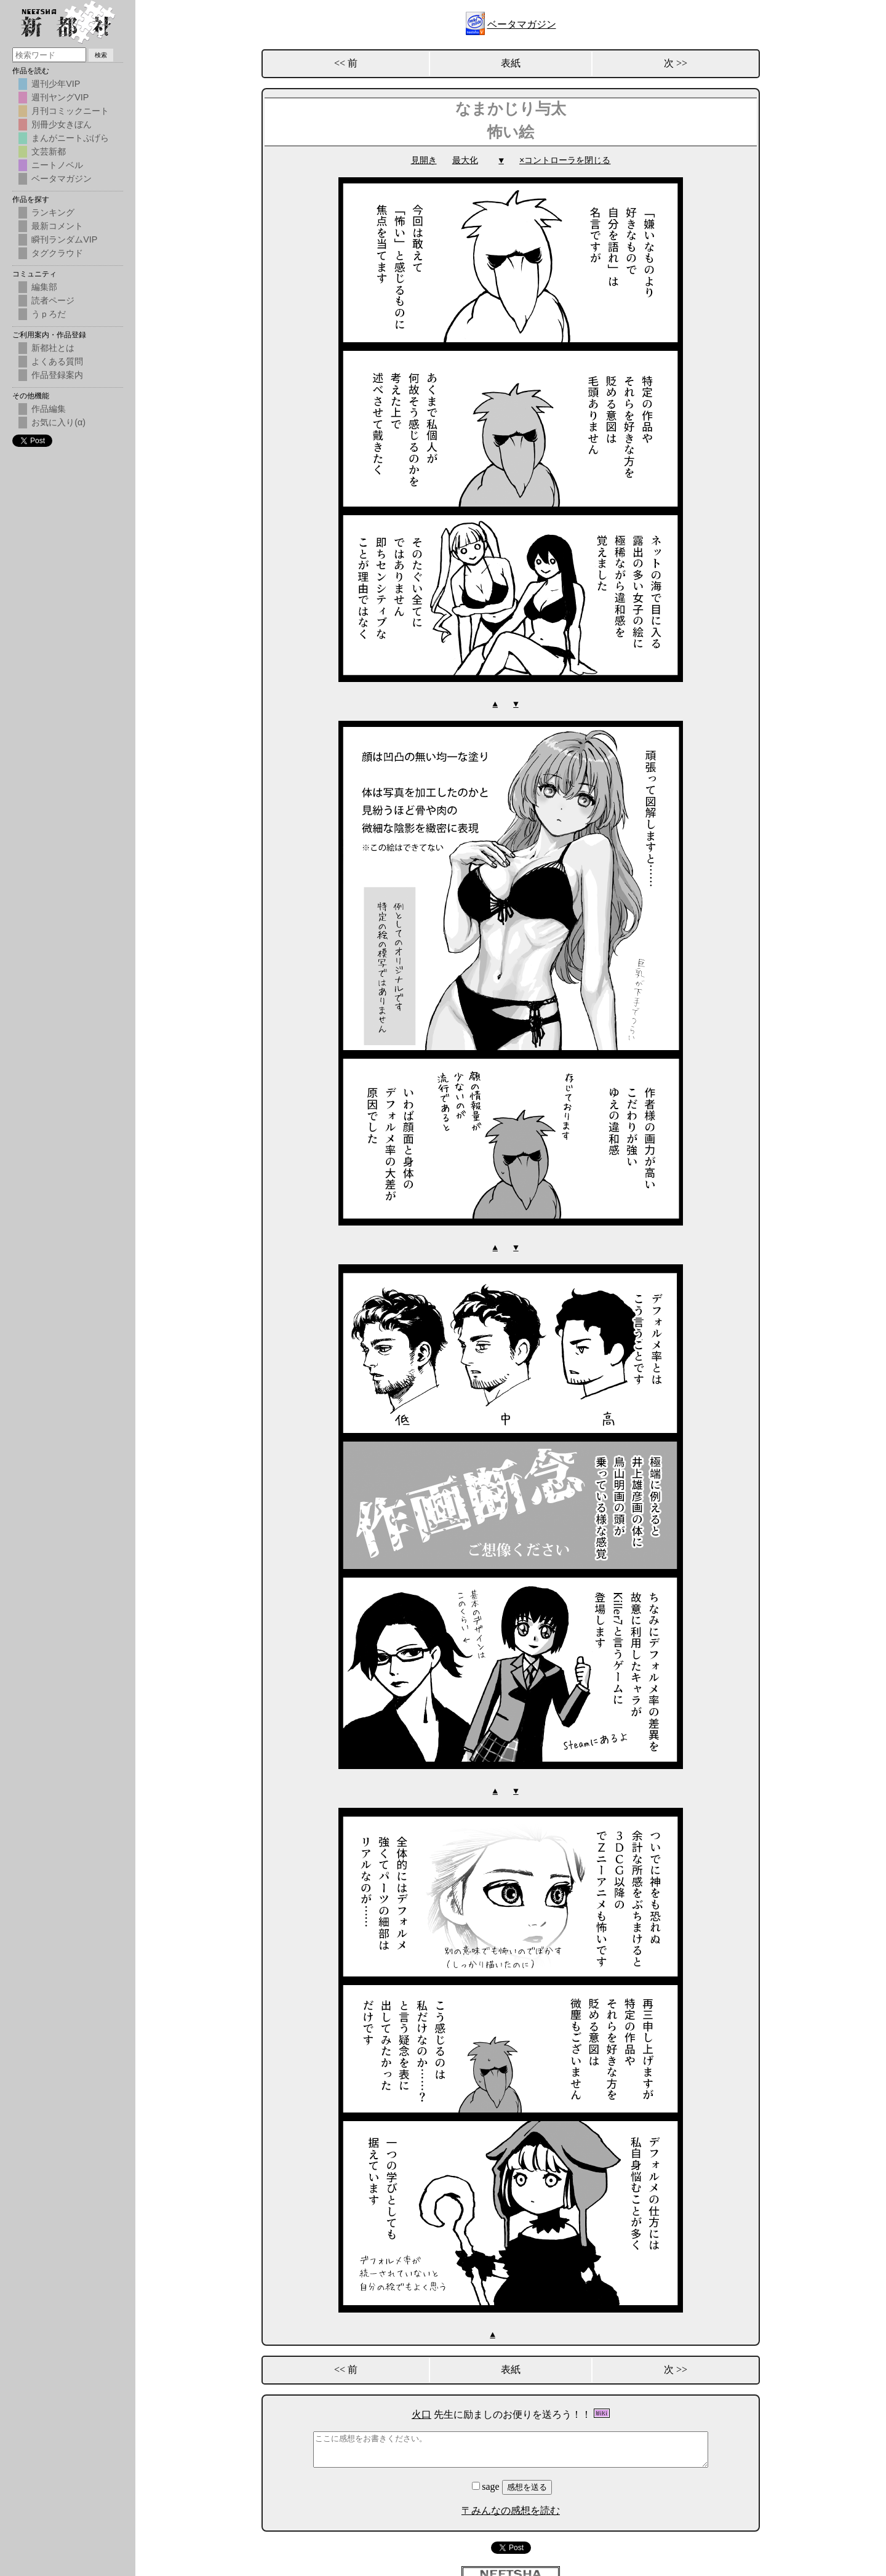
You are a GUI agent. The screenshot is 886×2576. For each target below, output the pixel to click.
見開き (424, 160)
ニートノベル (57, 165)
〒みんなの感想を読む (510, 2508)
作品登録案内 (57, 375)
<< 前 (345, 63)
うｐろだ (48, 314)
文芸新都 (48, 151)
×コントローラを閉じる (564, 160)
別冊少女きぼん (61, 124)
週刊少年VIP (55, 84)
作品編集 (48, 409)
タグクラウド (57, 253)
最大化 (465, 160)
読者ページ (52, 300)
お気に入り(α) (58, 422)
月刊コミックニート (70, 111)
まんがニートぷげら (70, 138)
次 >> (675, 63)
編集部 (44, 287)
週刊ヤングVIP (60, 97)
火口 (421, 2412)
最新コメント (57, 226)
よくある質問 (57, 361)
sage (486, 2484)
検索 (101, 55)
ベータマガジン (521, 24)
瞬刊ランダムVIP (64, 239)
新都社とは (52, 348)
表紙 (511, 63)
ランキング (52, 212)
